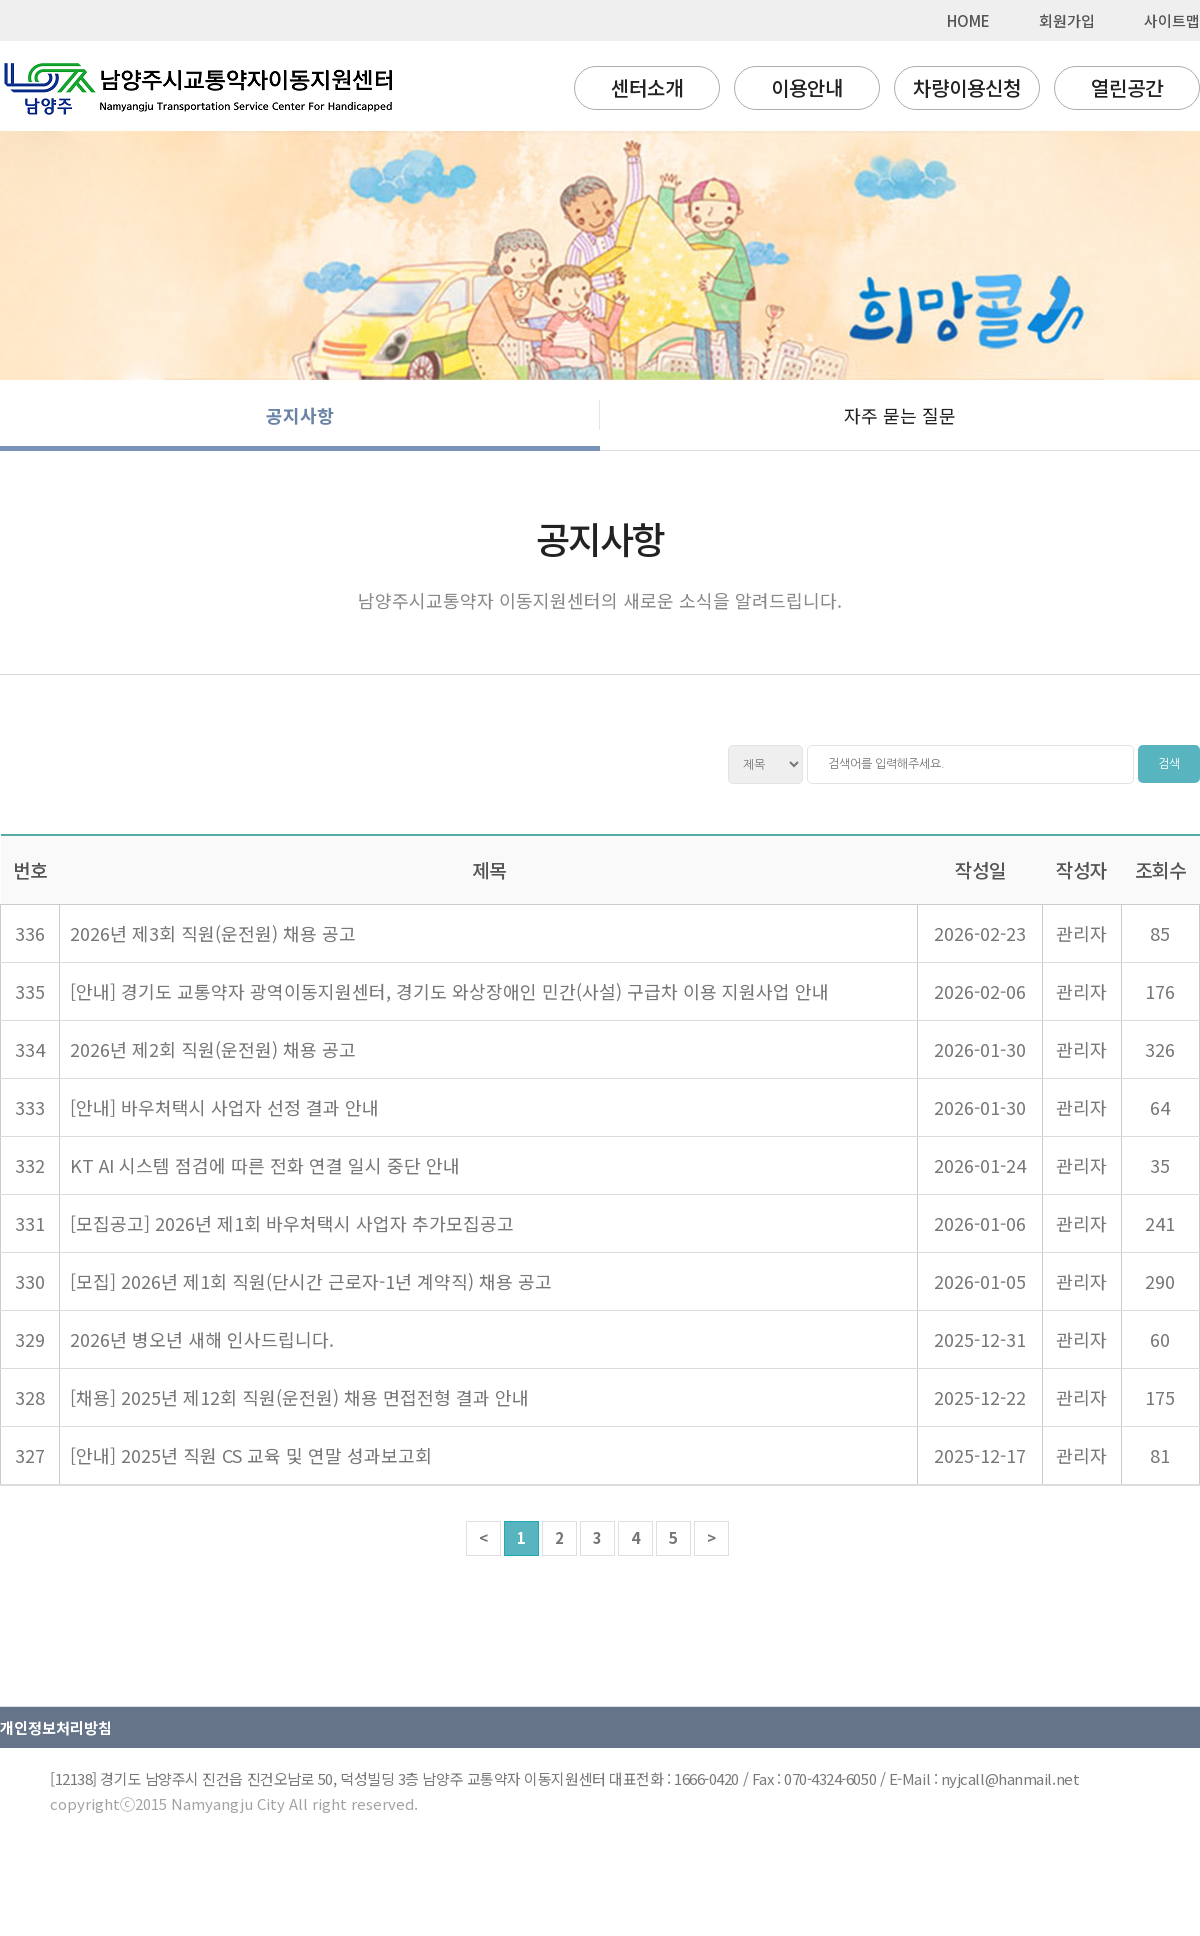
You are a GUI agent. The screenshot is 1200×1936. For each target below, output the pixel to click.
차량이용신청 (967, 87)
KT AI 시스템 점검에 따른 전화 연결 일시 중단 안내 (265, 1165)
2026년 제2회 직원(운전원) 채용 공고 (213, 1049)
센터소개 (647, 87)
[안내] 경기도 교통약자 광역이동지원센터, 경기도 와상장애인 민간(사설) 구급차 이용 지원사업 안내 (449, 991)
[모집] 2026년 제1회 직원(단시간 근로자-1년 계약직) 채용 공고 (311, 1281)
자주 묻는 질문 (900, 415)
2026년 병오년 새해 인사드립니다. (202, 1339)
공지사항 (300, 415)
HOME (968, 20)
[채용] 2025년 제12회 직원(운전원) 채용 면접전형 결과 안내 (299, 1397)
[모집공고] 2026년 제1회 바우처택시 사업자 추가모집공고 (292, 1223)
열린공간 (1127, 87)
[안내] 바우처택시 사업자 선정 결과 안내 (224, 1107)
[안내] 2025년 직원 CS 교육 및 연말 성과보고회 (251, 1455)
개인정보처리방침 (56, 1727)
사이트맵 (1172, 20)
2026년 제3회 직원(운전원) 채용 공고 (213, 933)
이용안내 (807, 87)
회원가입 (1067, 20)
